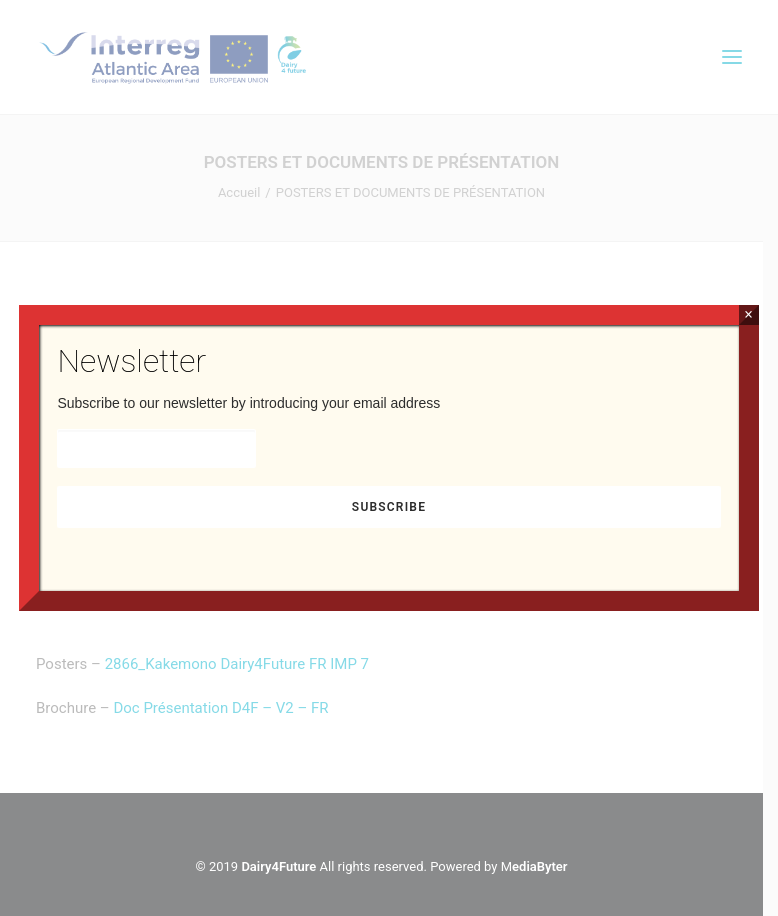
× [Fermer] (748, 314)
